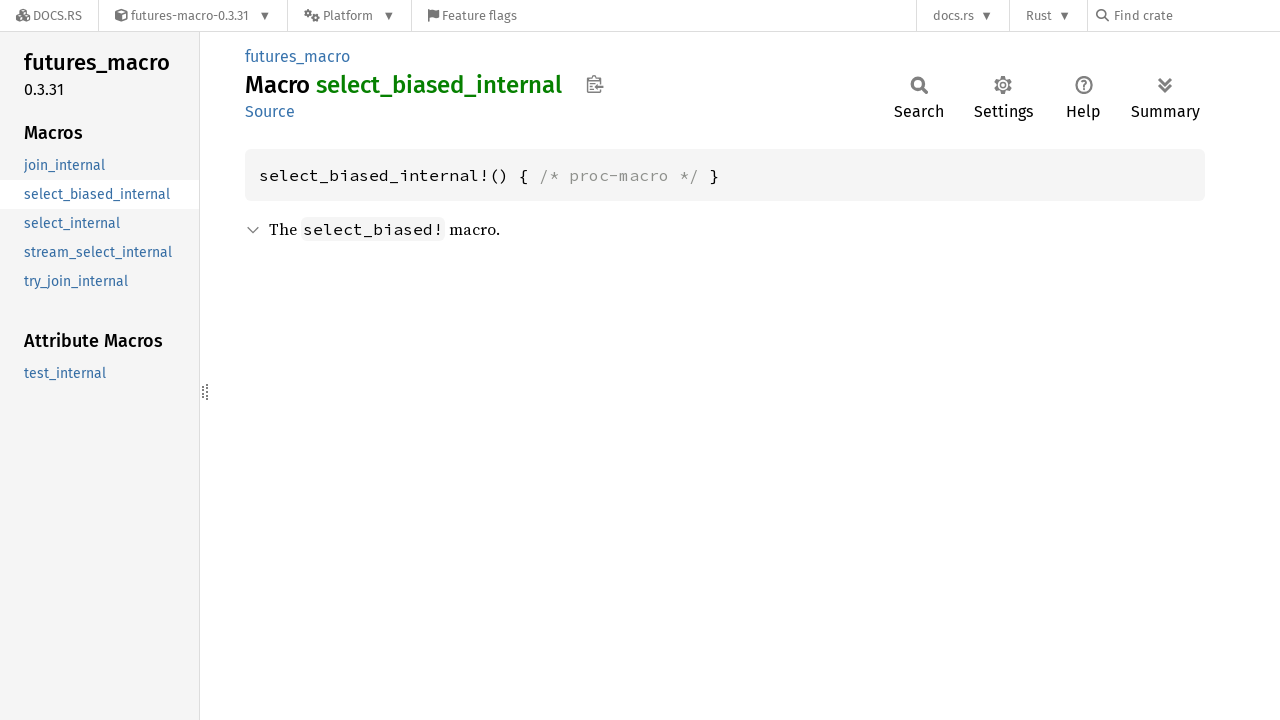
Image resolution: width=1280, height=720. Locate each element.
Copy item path (594, 84)
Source (270, 111)
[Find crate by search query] (1196, 15)
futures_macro (297, 56)
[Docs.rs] (49, 15)
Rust (1039, 15)
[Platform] (349, 15)
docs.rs (953, 15)
